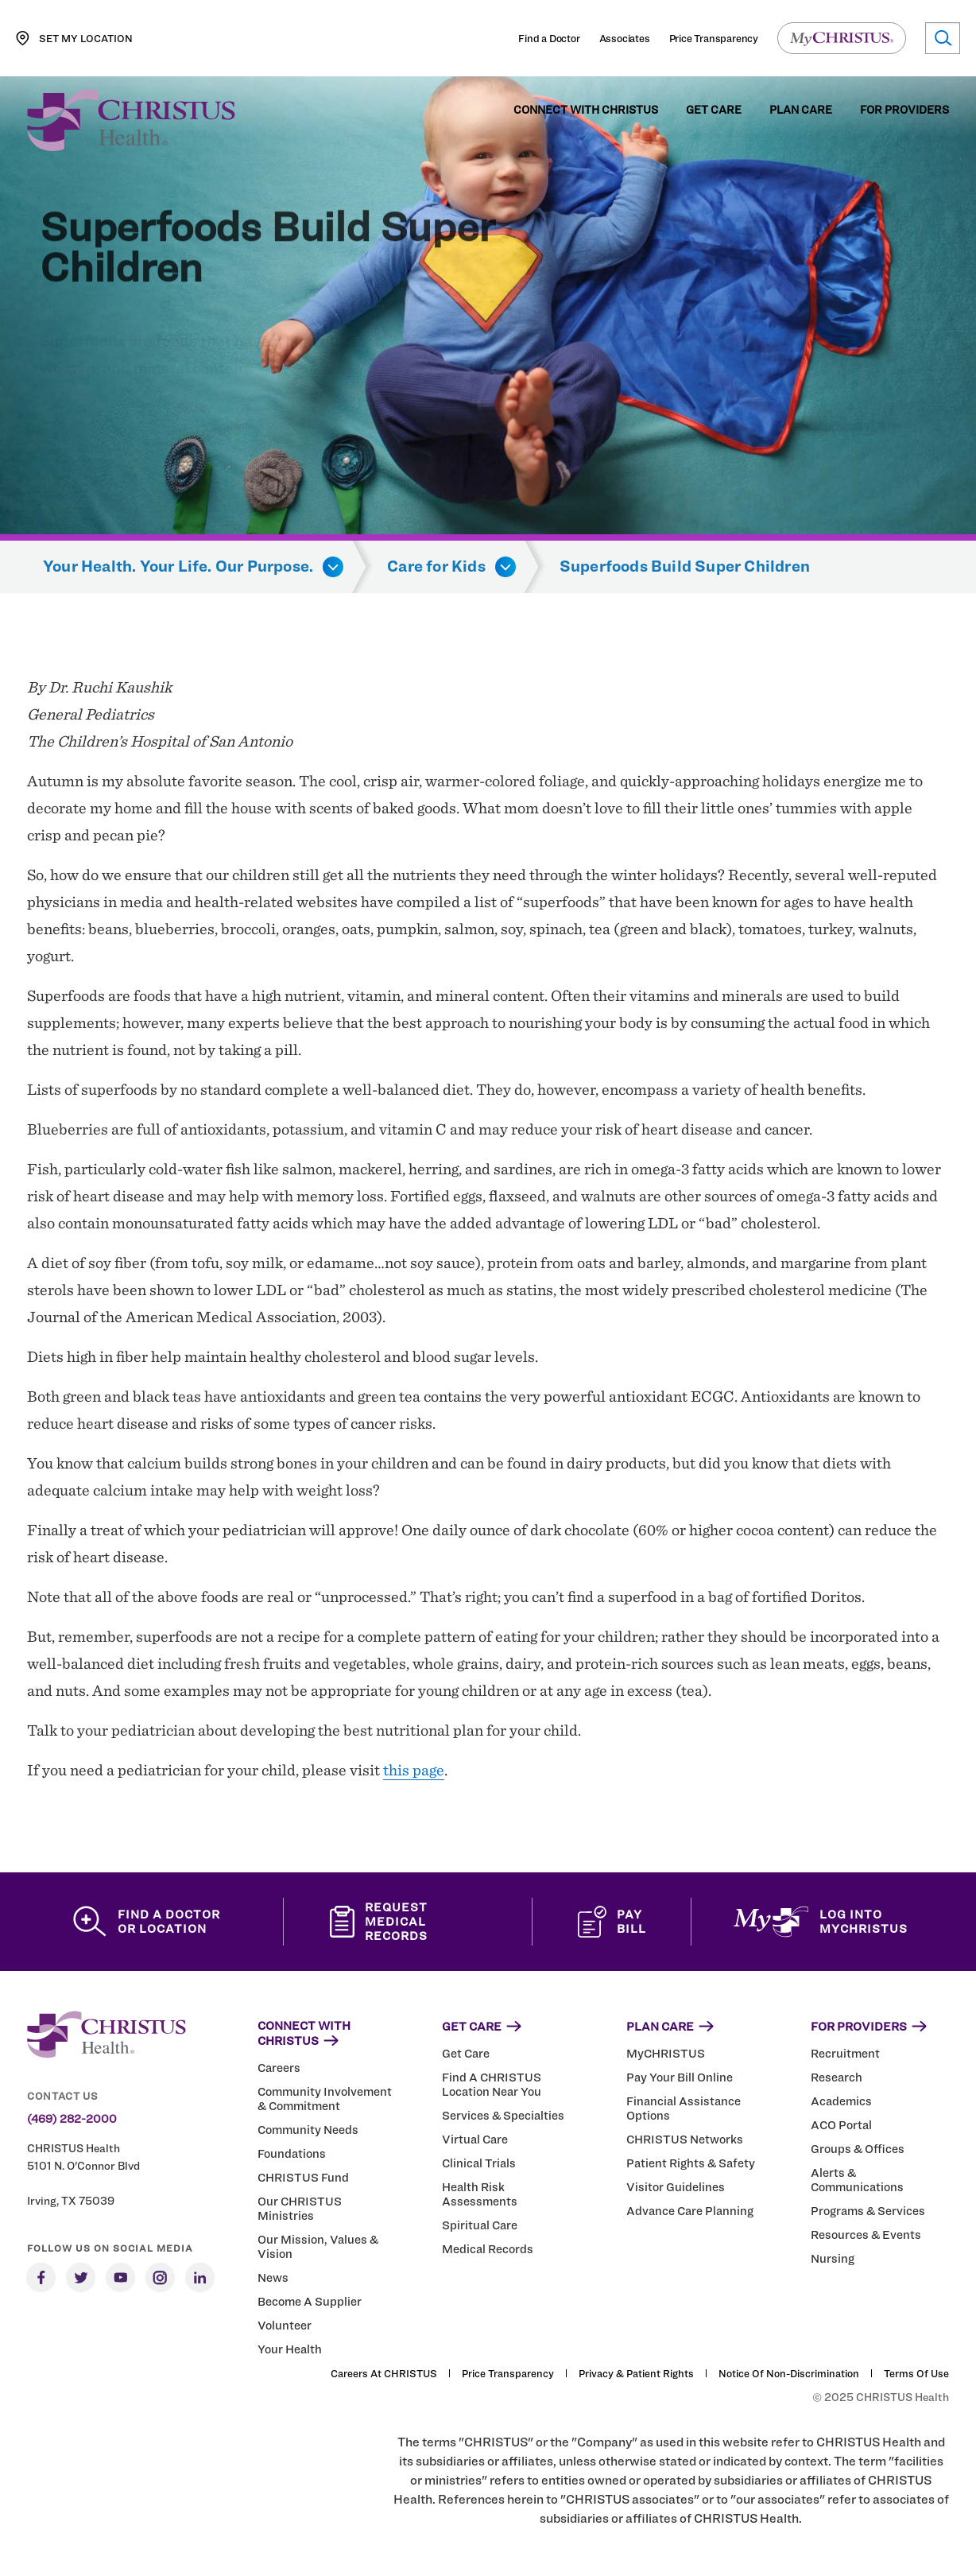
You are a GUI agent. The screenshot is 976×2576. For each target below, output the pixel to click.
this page (413, 1769)
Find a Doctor (548, 38)
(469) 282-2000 (72, 2118)
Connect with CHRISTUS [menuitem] (585, 110)
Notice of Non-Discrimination (788, 2373)
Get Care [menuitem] (714, 110)
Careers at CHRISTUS (384, 2373)
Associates (624, 38)
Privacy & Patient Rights (636, 2373)
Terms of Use (916, 2373)
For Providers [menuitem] (904, 110)
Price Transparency (713, 38)
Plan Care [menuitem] (800, 110)
